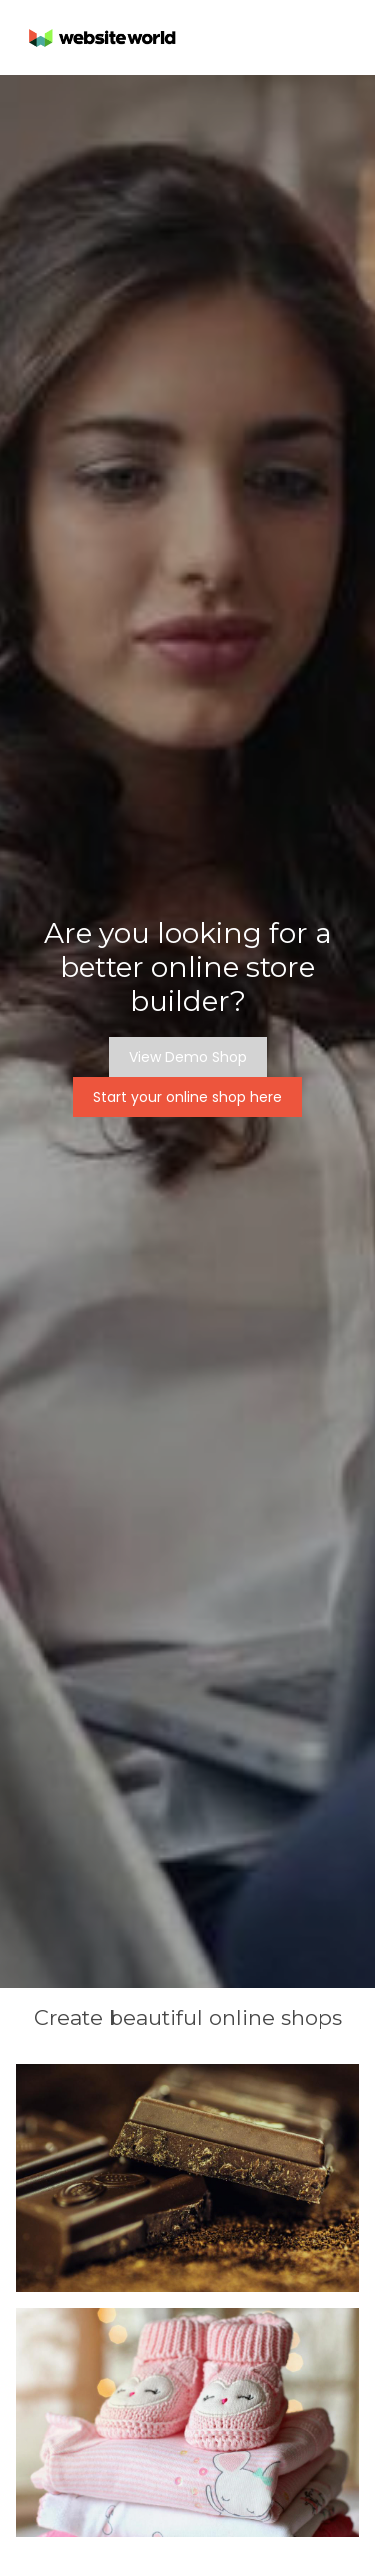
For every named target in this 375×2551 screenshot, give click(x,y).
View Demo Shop (188, 1057)
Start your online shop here (187, 1097)
